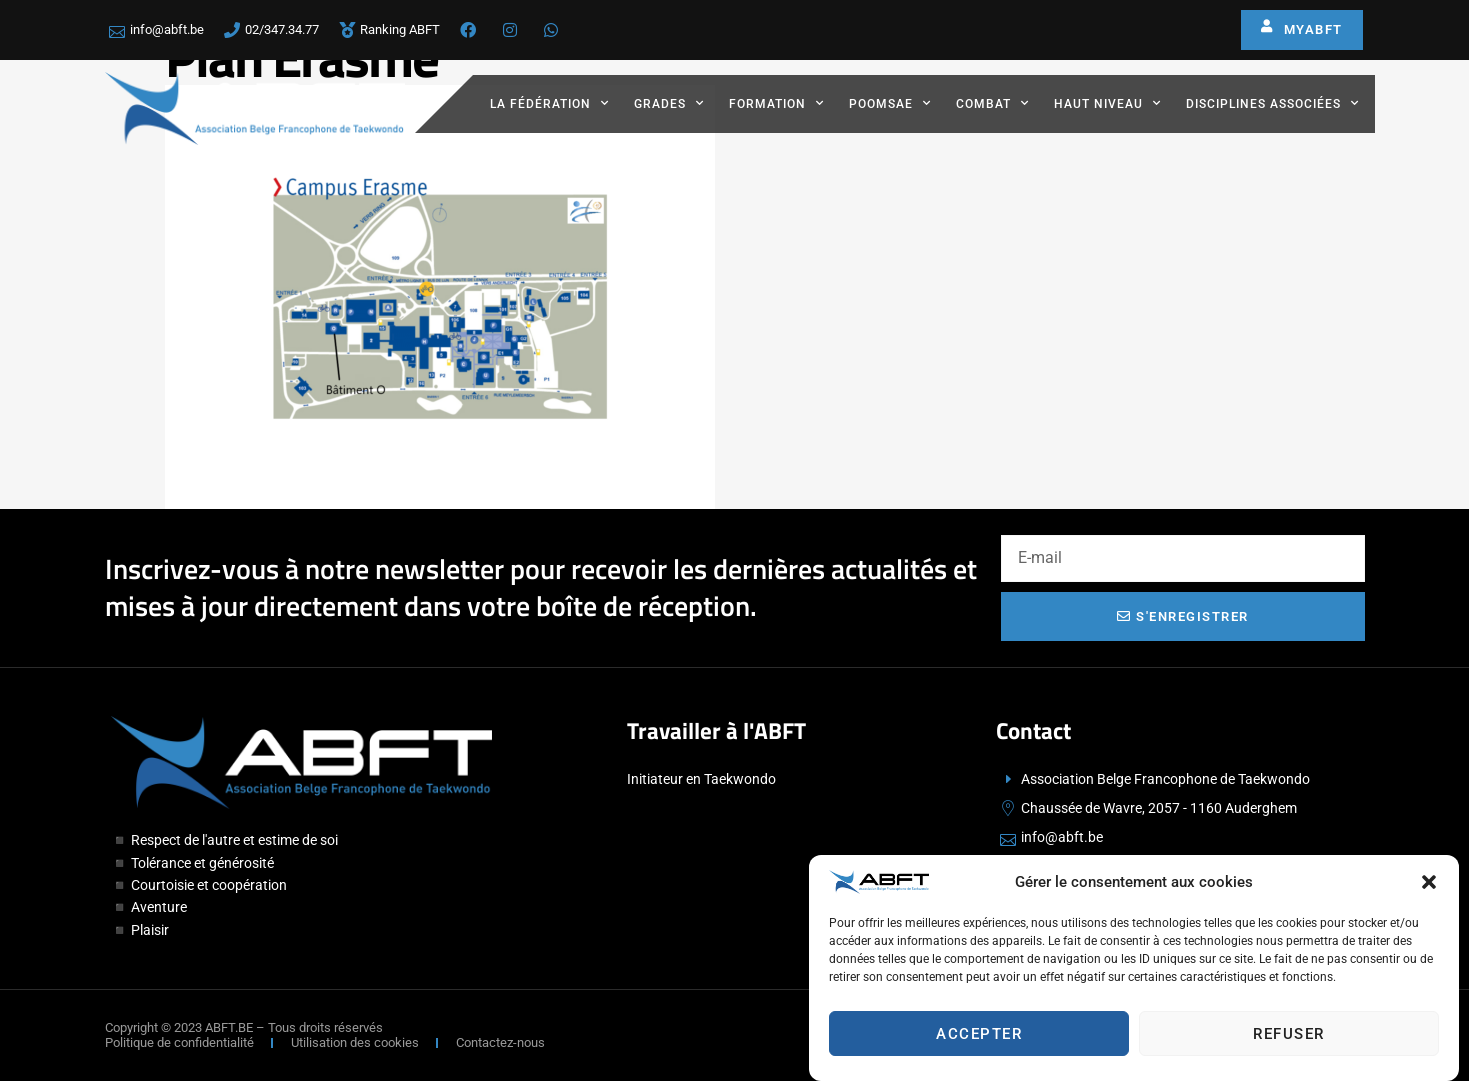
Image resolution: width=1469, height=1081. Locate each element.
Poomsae (890, 103)
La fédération (549, 103)
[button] (1429, 886)
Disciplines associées (1272, 103)
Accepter (979, 1038)
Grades (669, 103)
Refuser (1289, 1038)
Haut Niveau (1107, 103)
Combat (992, 103)
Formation (776, 103)
